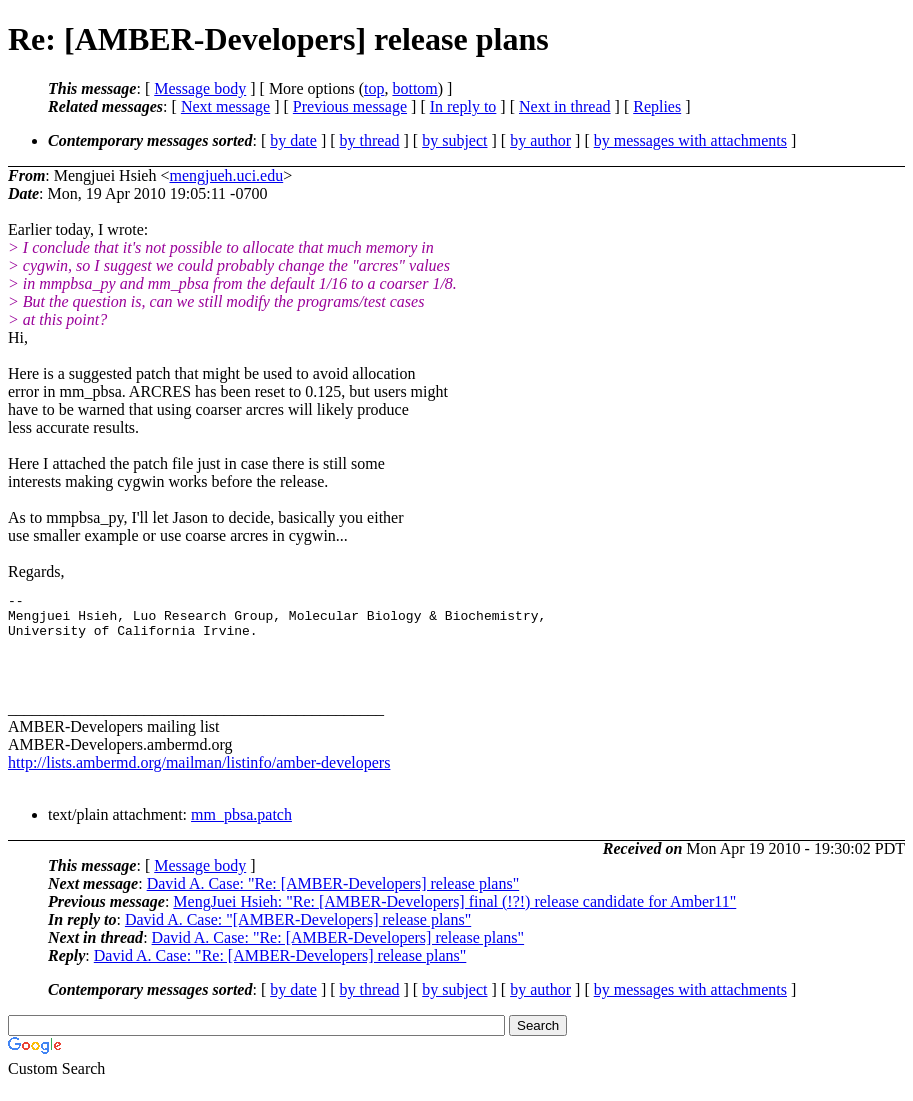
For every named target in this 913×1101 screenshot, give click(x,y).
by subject (454, 140)
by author (540, 140)
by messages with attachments (690, 140)
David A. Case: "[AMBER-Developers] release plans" (298, 934)
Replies (657, 106)
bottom (414, 88)
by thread (370, 140)
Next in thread (565, 106)
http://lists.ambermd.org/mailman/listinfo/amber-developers (199, 777)
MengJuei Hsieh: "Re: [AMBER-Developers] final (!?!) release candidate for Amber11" (454, 916)
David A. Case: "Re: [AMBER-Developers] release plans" (333, 898)
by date (293, 140)
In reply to (463, 106)
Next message (225, 106)
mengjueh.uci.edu (226, 175)
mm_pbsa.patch (241, 829)
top (374, 88)
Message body (200, 88)
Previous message (350, 106)
